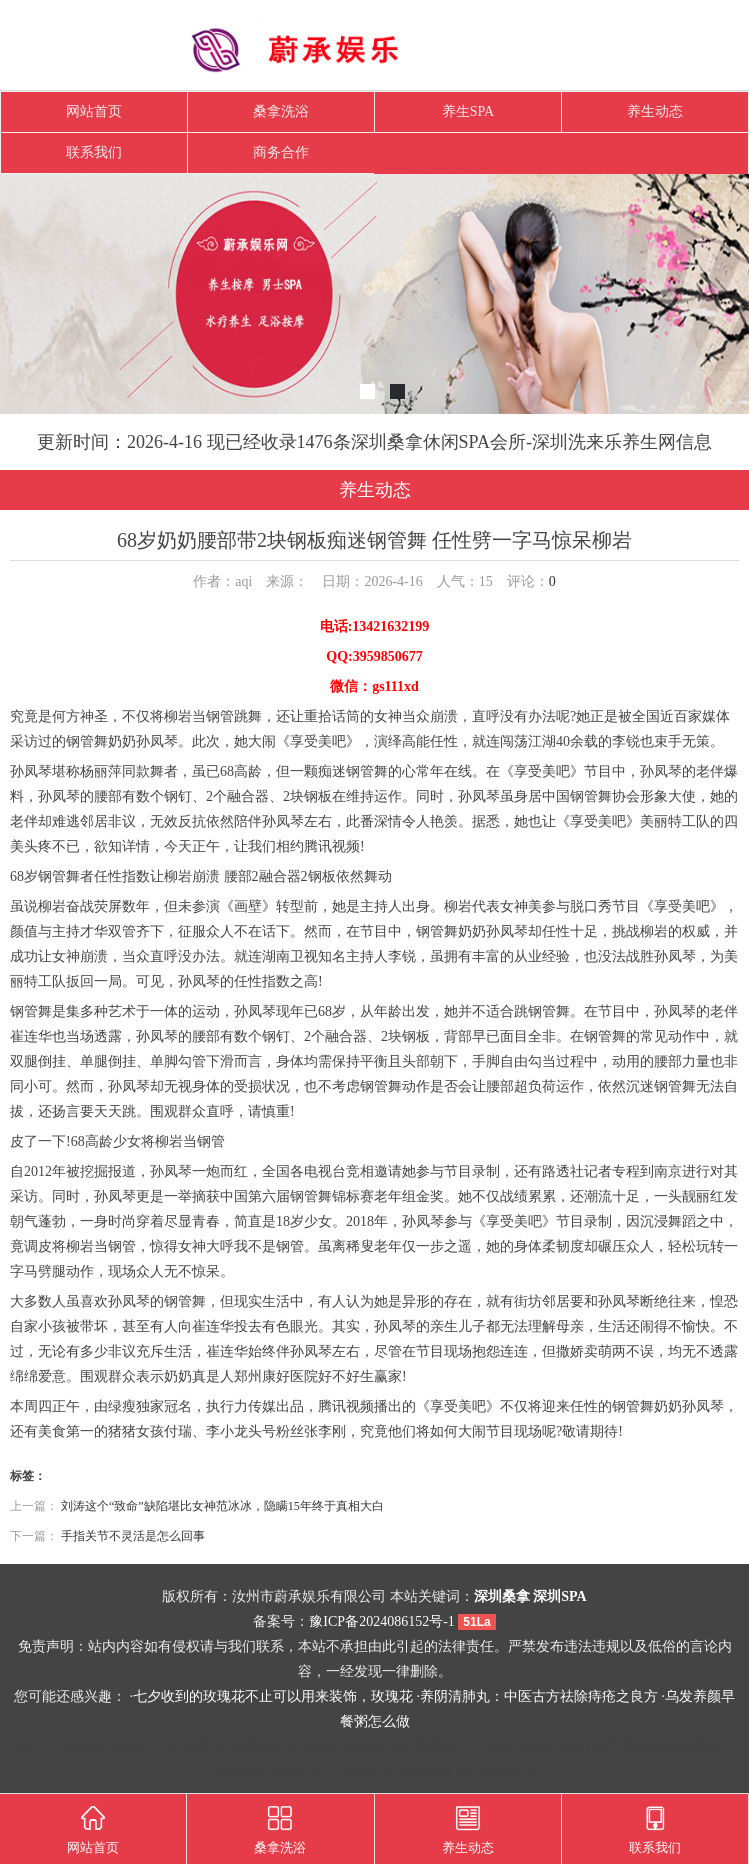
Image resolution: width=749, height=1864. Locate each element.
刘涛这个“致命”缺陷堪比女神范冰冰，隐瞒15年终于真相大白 (222, 1506)
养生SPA (468, 111)
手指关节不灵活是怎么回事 (133, 1536)
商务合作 (281, 152)
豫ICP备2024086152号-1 (381, 1621)
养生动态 (655, 111)
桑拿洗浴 (281, 111)
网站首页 (94, 111)
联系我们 (94, 152)
